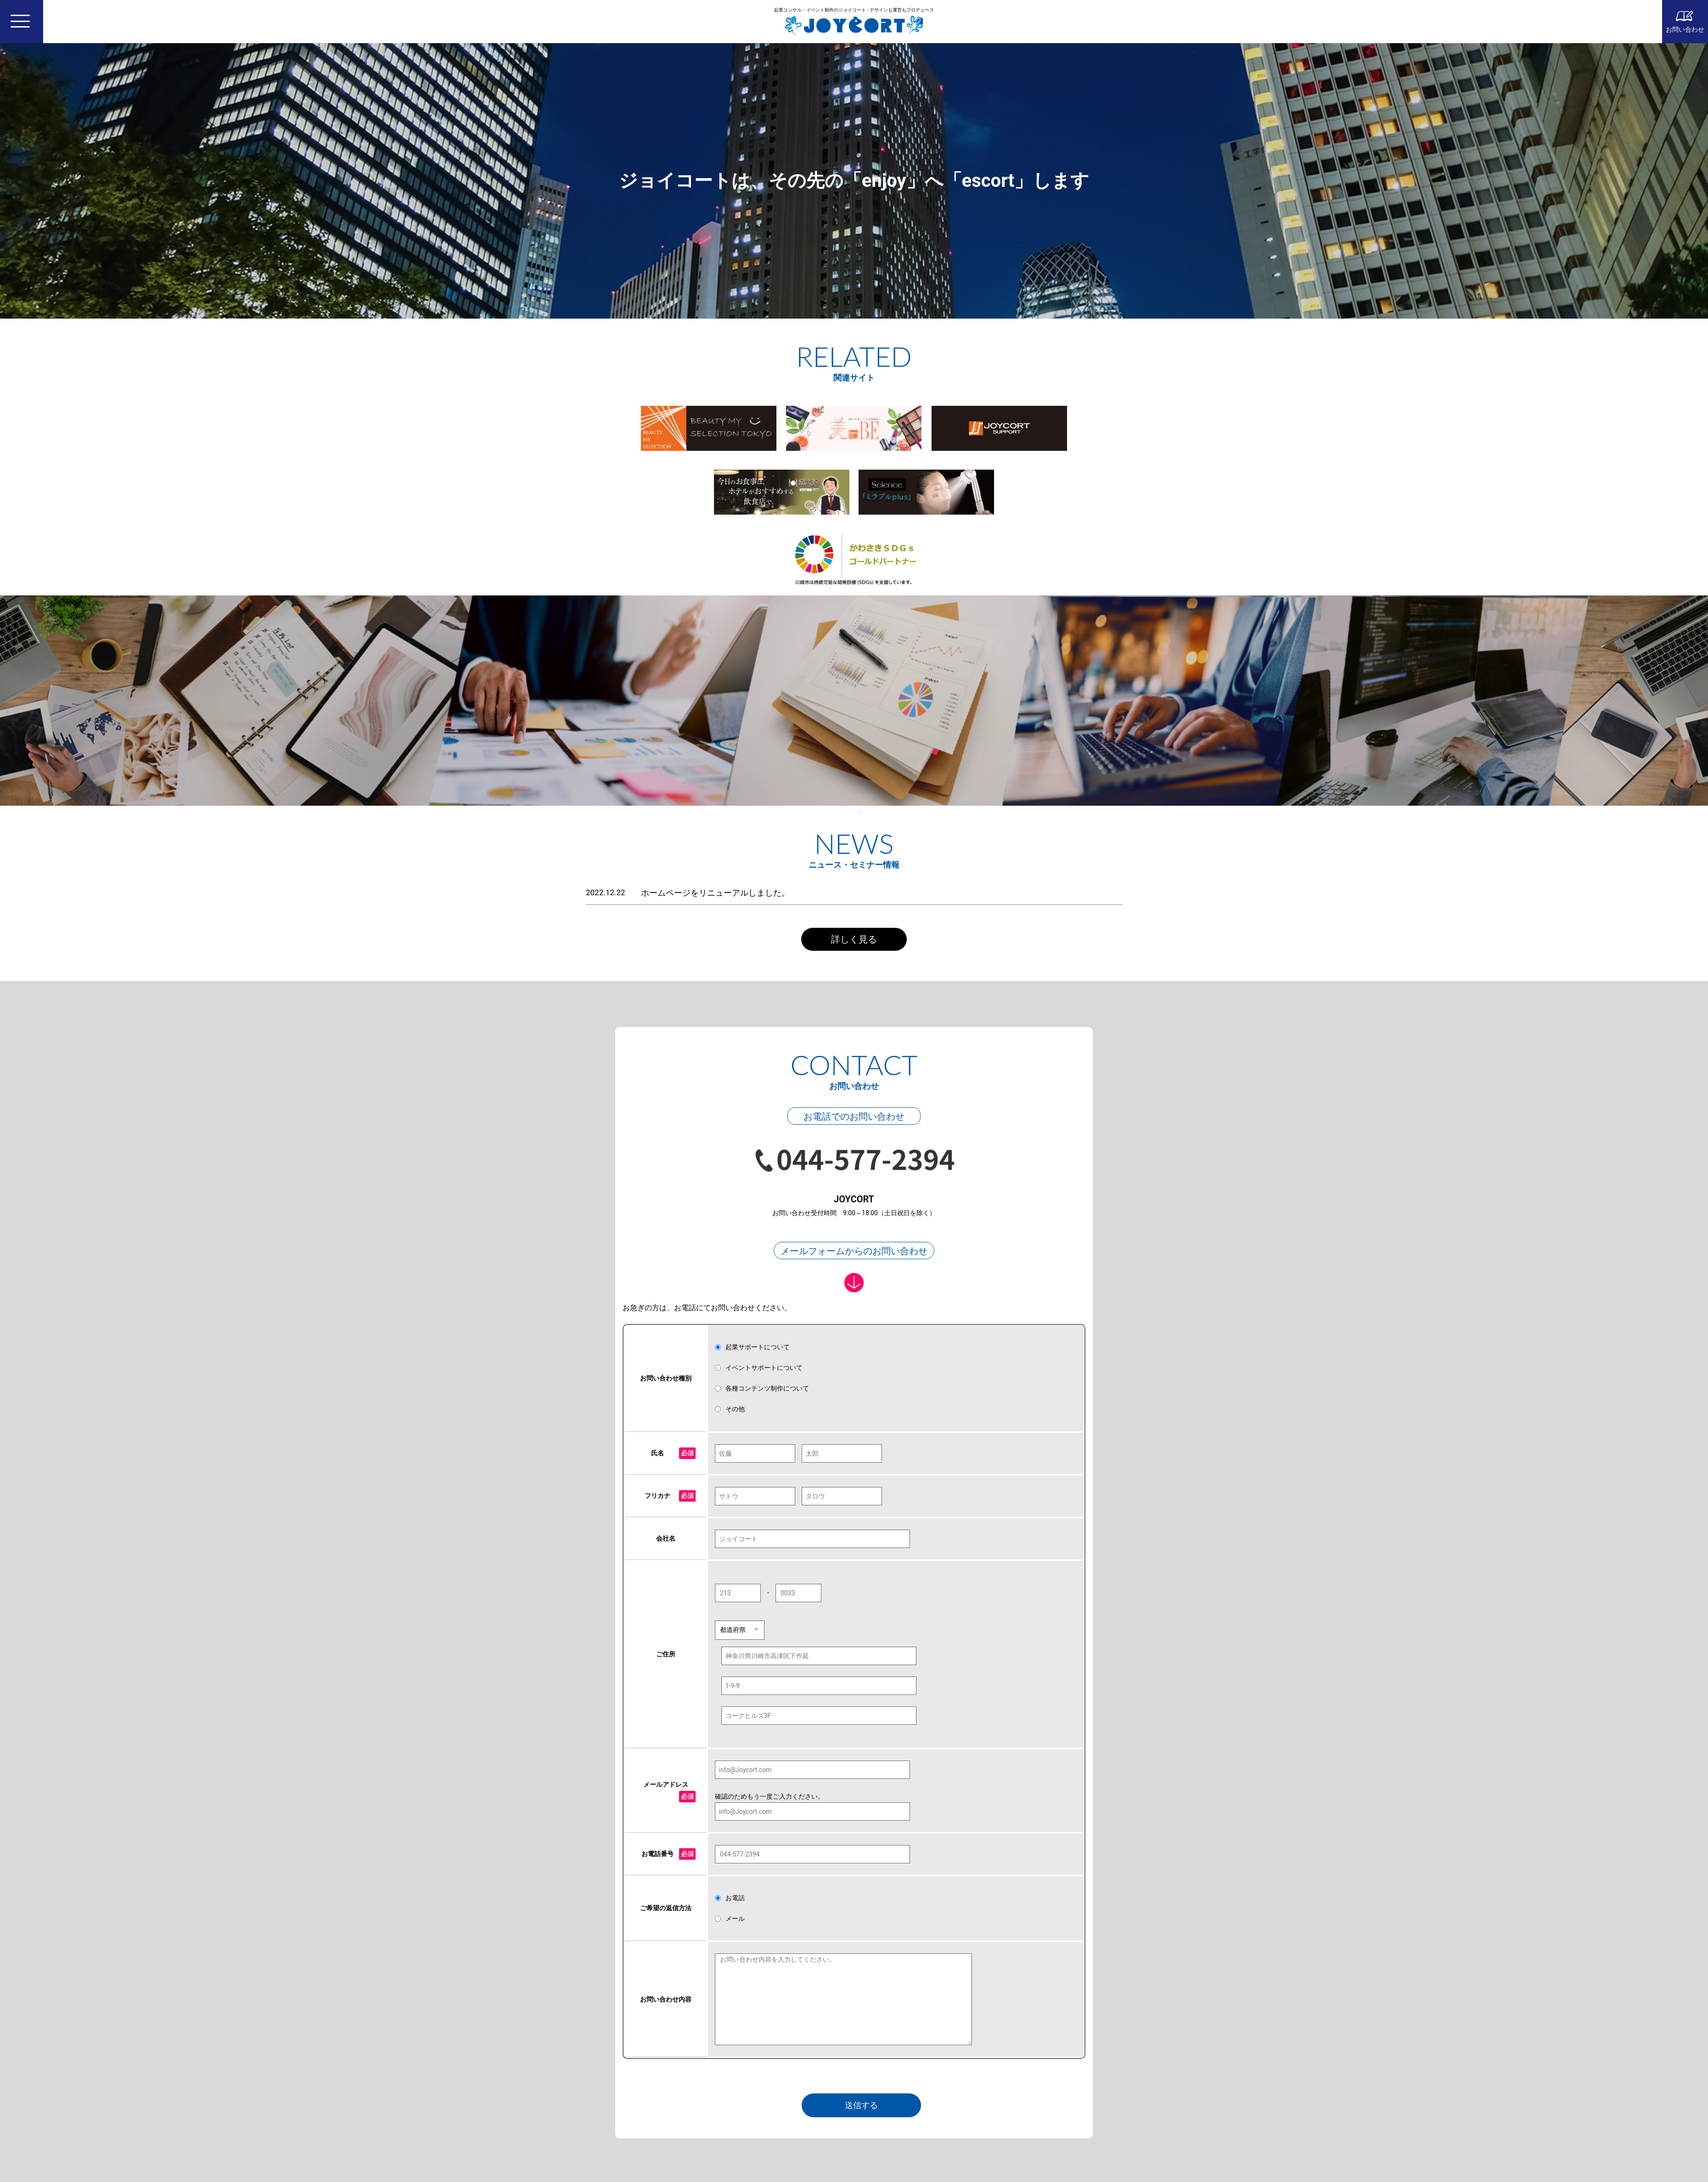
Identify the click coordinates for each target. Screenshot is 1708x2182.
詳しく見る (854, 939)
